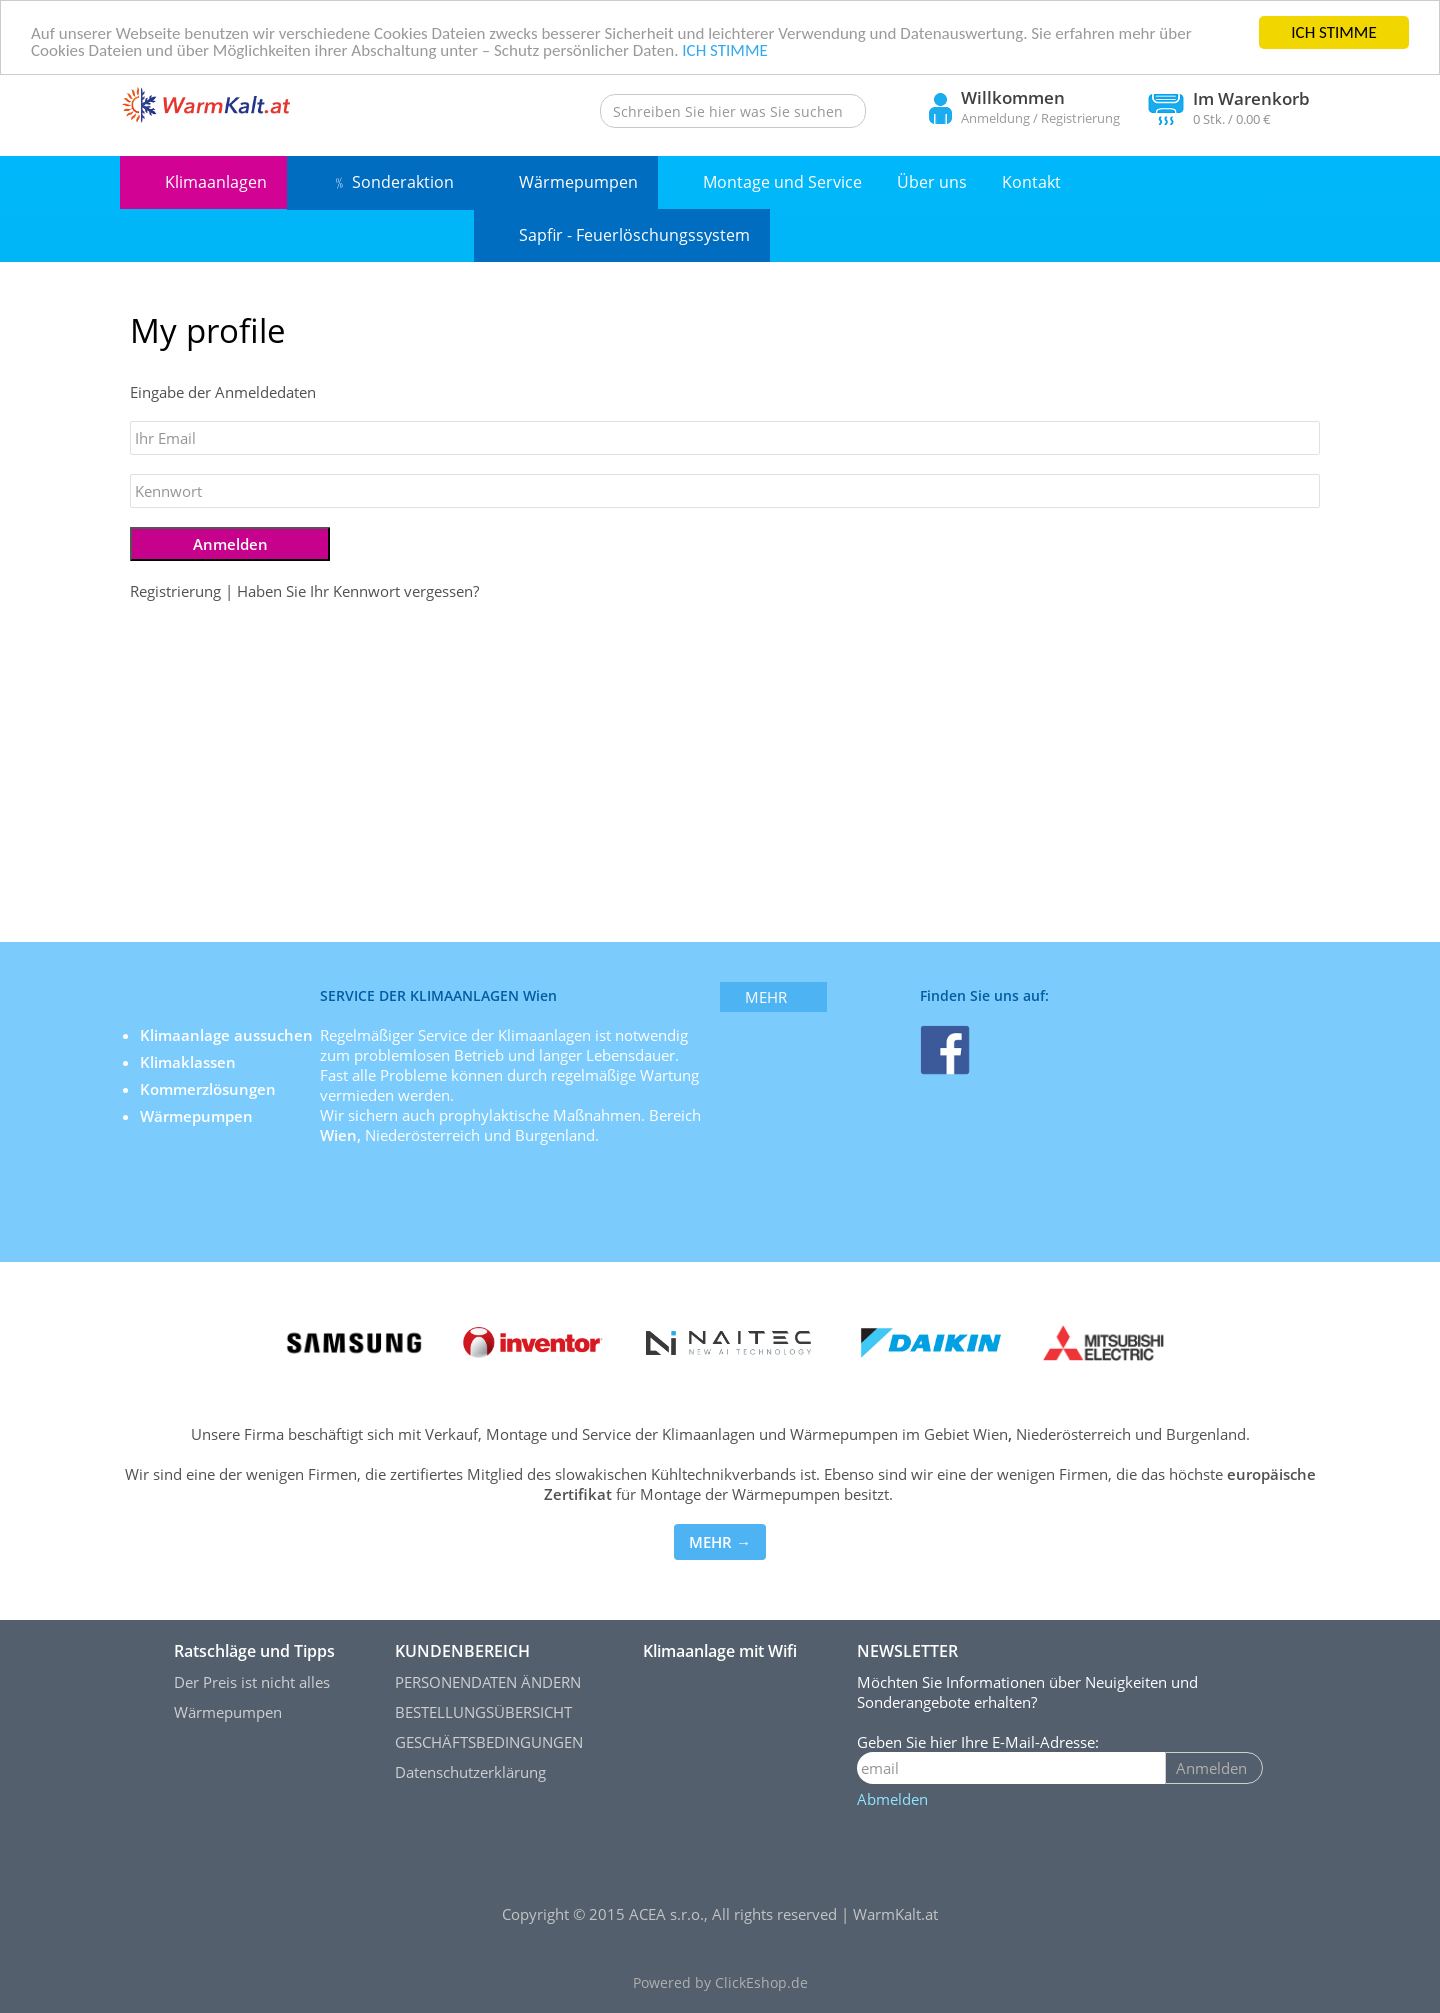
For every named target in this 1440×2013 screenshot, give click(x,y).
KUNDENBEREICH (462, 1651)
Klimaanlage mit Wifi (720, 1651)
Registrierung (1080, 118)
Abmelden (892, 1799)
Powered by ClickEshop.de (720, 1983)
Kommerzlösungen (208, 1089)
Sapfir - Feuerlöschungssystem (634, 235)
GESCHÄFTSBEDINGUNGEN (489, 1742)
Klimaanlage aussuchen (228, 1035)
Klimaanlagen (216, 182)
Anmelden (1211, 1768)
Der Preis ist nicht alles (252, 1682)
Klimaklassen (190, 1062)
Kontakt (1031, 182)
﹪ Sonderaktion (393, 182)
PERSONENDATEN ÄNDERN (488, 1682)
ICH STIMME (1333, 32)
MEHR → (720, 1542)
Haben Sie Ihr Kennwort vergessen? (358, 591)
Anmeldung (995, 118)
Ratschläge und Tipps (254, 1651)
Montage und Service (782, 182)
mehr (766, 997)
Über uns (932, 182)
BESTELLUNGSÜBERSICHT (483, 1712)
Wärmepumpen (578, 182)
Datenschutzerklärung (470, 1772)
